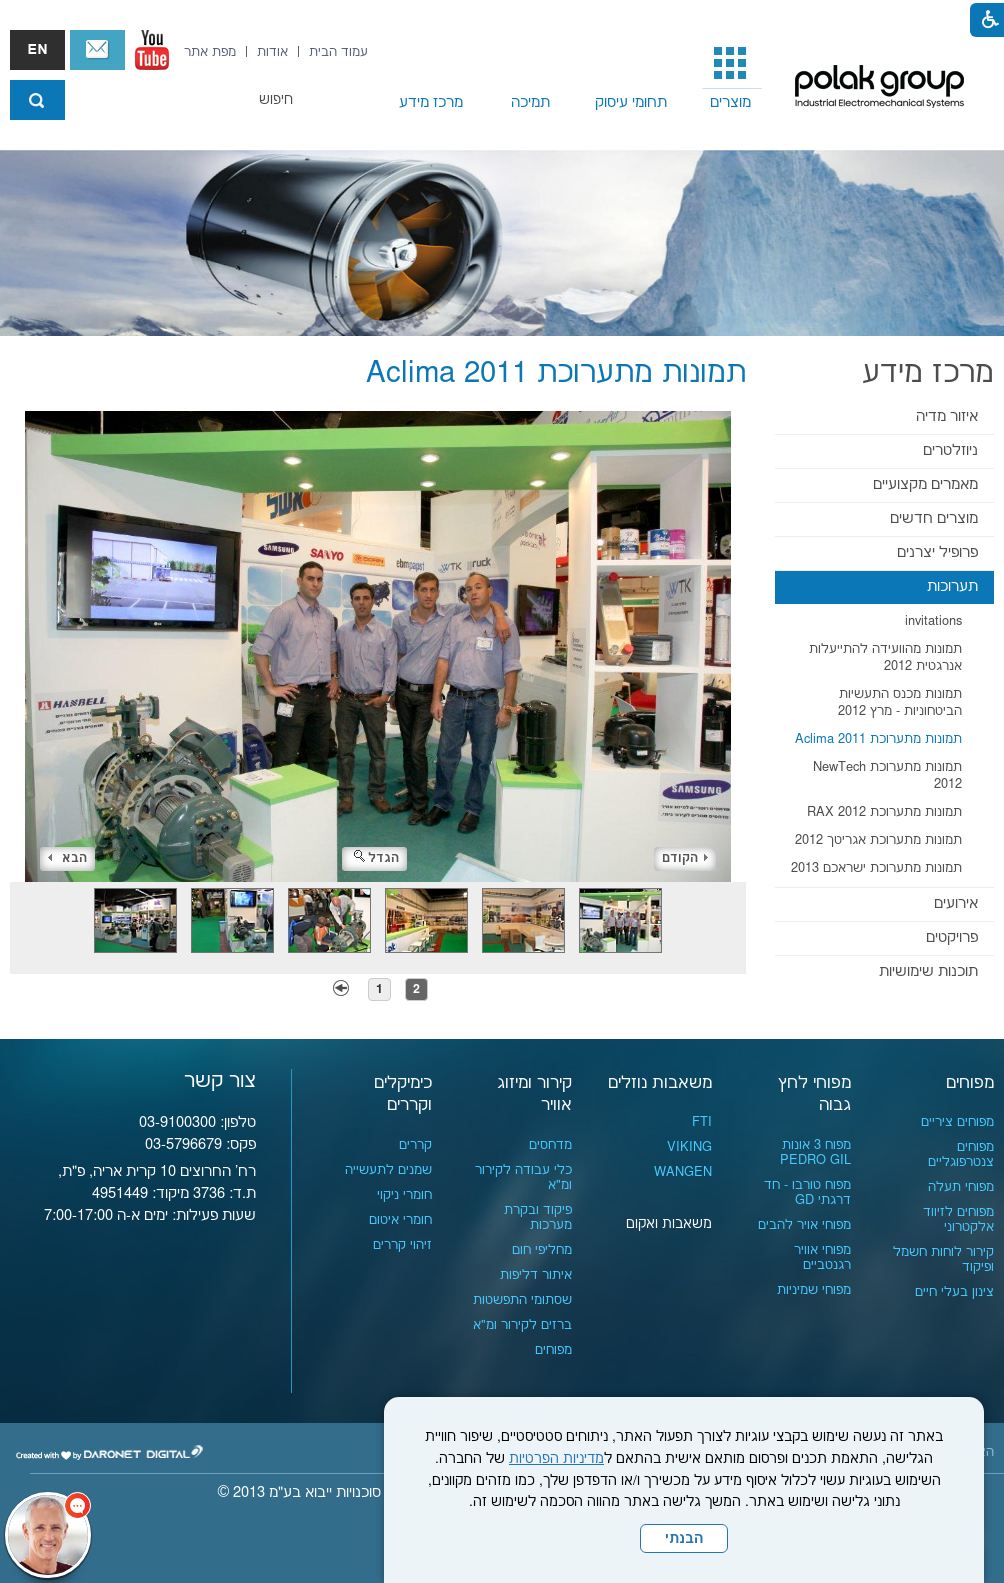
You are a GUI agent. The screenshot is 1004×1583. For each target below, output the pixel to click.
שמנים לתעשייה (388, 1170)
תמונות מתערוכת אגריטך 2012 (878, 840)
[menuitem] (731, 76)
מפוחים (970, 1083)
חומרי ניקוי (404, 1195)
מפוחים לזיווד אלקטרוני (958, 1219)
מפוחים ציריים (957, 1122)
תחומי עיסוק (631, 102)
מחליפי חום (542, 1250)
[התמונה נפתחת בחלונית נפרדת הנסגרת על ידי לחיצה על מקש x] (378, 646)
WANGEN (683, 1172)
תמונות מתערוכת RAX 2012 (884, 812)
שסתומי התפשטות (522, 1300)
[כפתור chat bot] (48, 1535)
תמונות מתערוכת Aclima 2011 (878, 739)
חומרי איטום (400, 1220)
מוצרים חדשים (934, 518)
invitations (933, 621)
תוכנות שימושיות (928, 971)
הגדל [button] (376, 858)
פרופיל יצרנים (937, 552)
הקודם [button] (685, 858)
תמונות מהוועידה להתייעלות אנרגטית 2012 (885, 657)
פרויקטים (952, 937)
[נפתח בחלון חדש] (152, 50)
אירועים (956, 903)
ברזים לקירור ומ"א (522, 1325)
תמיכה (530, 102)
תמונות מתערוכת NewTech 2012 (887, 775)
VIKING (689, 1147)
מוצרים (730, 102)
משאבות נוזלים (660, 1083)
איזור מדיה (947, 416)
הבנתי (684, 1539)
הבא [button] (67, 858)
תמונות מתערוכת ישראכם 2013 (876, 868)
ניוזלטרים (950, 450)
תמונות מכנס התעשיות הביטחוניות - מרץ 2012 (900, 702)
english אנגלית (37, 50)
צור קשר (97, 50)
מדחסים (550, 1145)
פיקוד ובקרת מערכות (538, 1217)
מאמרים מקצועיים (925, 484)
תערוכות (952, 586)
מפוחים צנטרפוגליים (961, 1154)
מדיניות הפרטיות (556, 1459)
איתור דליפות (536, 1275)
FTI (702, 1122)
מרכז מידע (431, 102)
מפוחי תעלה (961, 1187)
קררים (415, 1145)
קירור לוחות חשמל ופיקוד (943, 1259)
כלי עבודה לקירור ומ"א (523, 1177)
